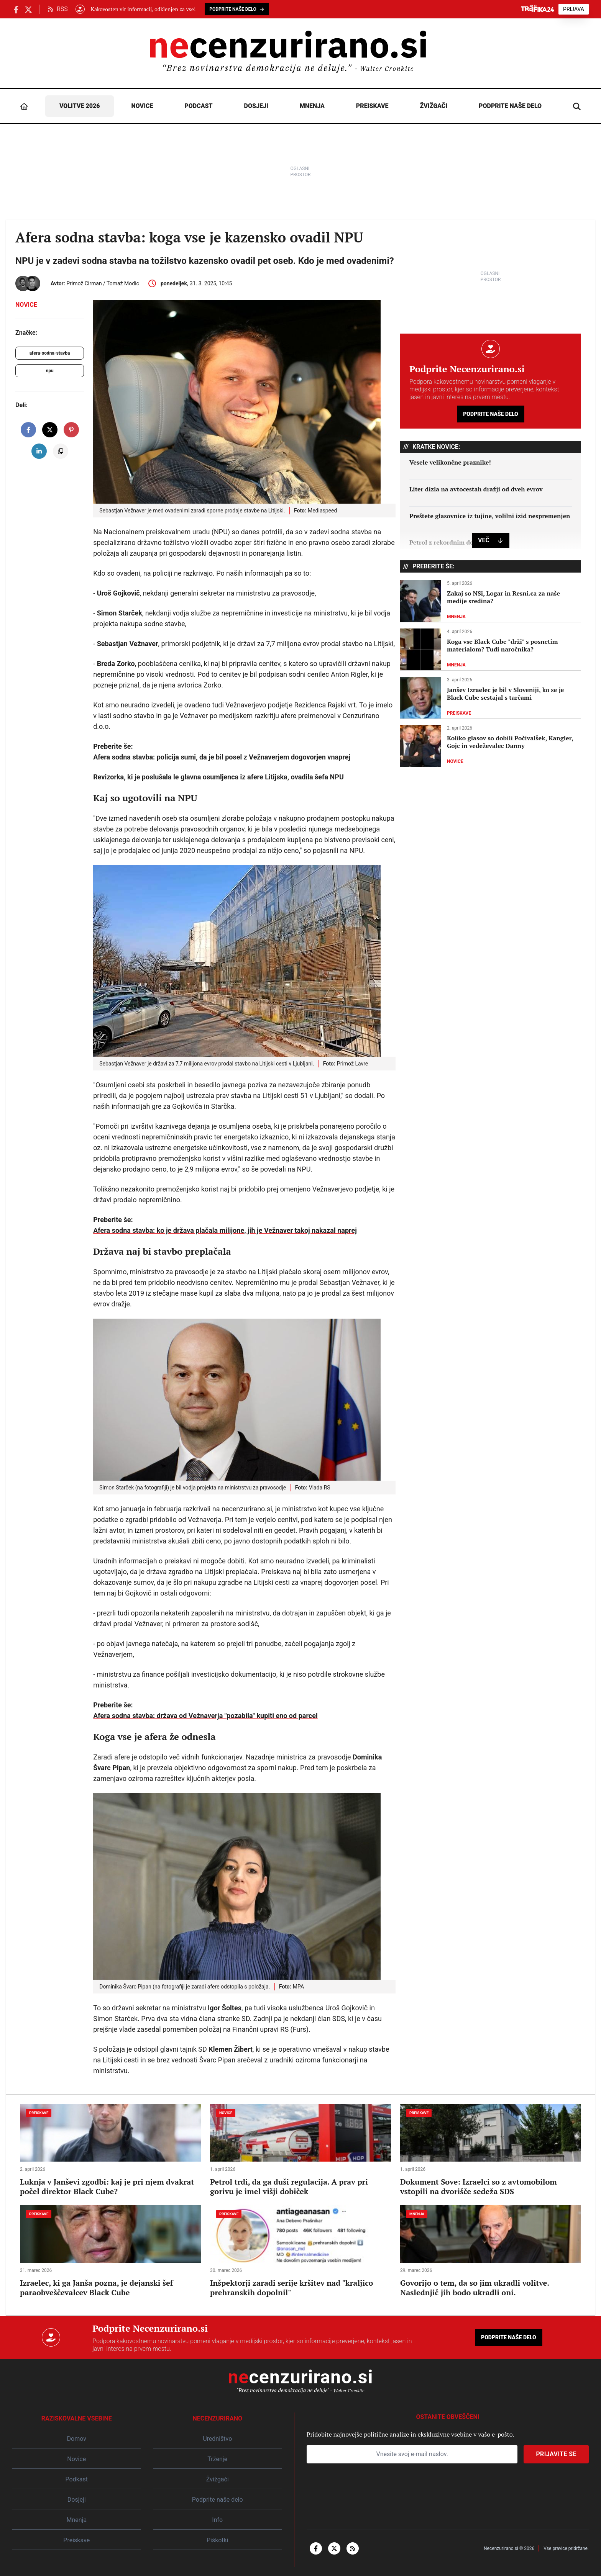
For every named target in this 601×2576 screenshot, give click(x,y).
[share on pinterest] (71, 429)
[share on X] (49, 429)
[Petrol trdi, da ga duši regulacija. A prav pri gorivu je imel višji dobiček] (300, 2150)
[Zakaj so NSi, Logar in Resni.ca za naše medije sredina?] (490, 601)
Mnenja (312, 106)
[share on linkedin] (39, 451)
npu (49, 370)
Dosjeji (256, 106)
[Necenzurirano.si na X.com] (28, 9)
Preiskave (372, 106)
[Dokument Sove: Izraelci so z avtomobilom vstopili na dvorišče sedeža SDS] (490, 2150)
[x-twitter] (334, 2548)
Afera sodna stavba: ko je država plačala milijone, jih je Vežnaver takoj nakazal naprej (225, 1230)
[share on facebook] (28, 429)
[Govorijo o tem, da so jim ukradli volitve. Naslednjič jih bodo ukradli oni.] (490, 2251)
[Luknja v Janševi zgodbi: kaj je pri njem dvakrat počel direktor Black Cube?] (110, 2150)
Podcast (198, 106)
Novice (142, 106)
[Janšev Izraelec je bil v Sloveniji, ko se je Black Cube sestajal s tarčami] (490, 698)
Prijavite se (556, 2454)
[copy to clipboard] (60, 451)
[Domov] (24, 106)
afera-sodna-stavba (50, 353)
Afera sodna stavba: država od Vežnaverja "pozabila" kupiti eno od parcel (205, 1716)
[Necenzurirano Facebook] (16, 9)
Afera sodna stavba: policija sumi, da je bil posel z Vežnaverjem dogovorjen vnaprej (221, 757)
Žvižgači (433, 106)
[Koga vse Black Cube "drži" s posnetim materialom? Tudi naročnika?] (490, 649)
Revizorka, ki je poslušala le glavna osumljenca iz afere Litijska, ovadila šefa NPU (218, 777)
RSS (58, 9)
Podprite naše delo (510, 106)
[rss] (352, 2548)
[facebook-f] (316, 2548)
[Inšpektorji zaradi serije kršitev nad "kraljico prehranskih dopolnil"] (300, 2251)
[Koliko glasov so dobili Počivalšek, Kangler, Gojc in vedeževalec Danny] (490, 746)
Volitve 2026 (79, 106)
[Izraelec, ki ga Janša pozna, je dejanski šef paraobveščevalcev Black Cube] (110, 2251)
